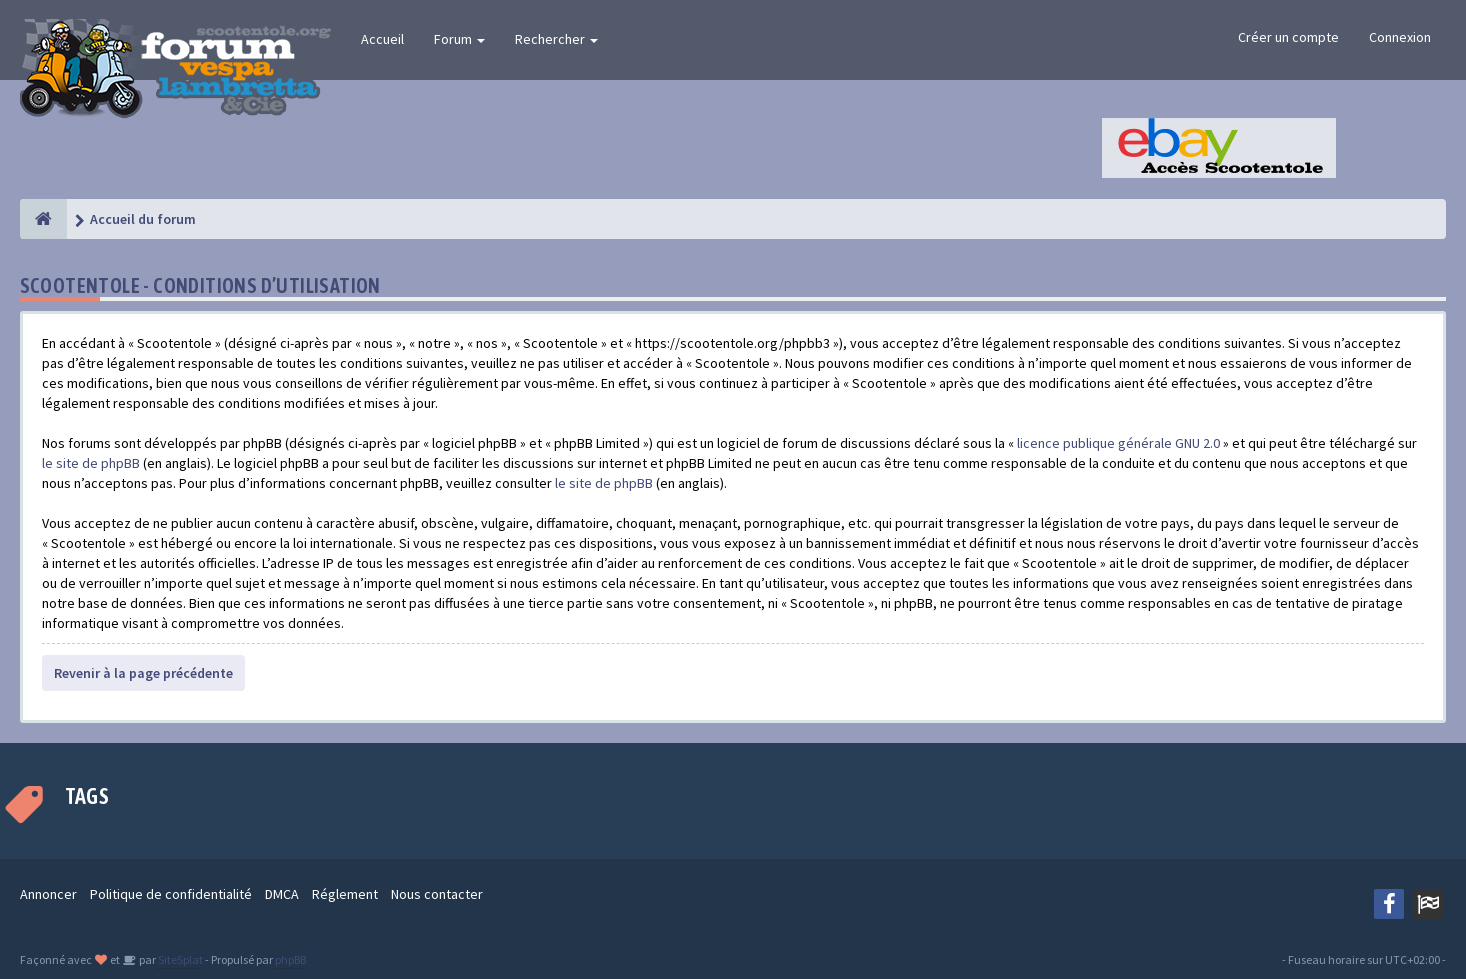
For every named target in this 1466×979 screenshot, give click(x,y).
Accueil (382, 39)
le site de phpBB (91, 463)
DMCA (282, 894)
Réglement (345, 894)
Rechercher (556, 39)
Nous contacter (437, 894)
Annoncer (48, 894)
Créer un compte (1288, 37)
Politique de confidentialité (171, 894)
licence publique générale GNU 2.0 (1118, 443)
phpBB (290, 959)
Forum (459, 39)
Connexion (1400, 37)
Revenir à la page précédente (143, 673)
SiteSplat (179, 959)
